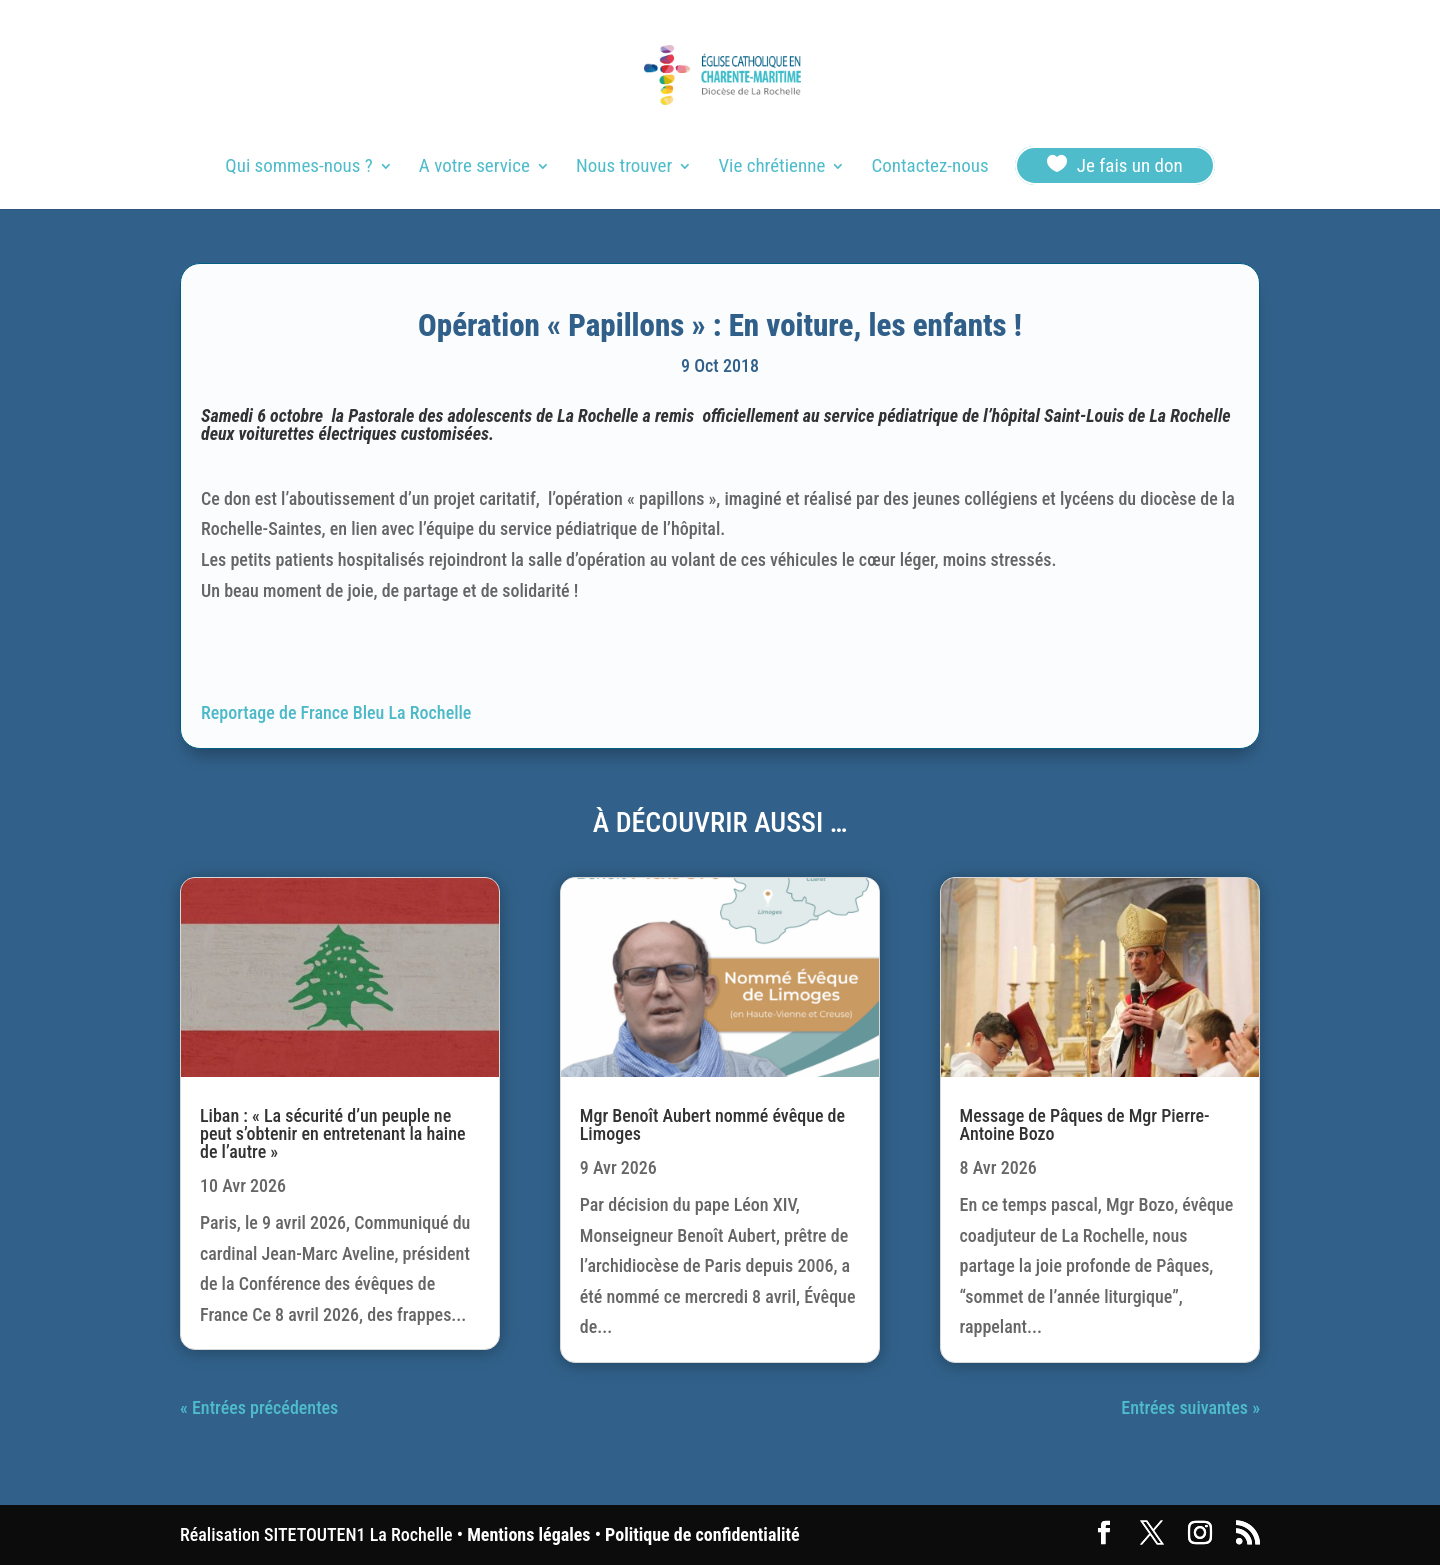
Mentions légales (528, 1534)
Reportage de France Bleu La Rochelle (336, 712)
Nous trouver (624, 168)
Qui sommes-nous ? (298, 168)
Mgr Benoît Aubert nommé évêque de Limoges (712, 1124)
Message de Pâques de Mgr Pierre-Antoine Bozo (1085, 1124)
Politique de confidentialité (702, 1534)
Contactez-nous (929, 168)
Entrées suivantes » (1190, 1407)
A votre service (474, 168)
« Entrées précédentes (259, 1407)
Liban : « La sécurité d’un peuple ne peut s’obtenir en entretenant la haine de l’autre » (333, 1133)
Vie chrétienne (771, 168)
